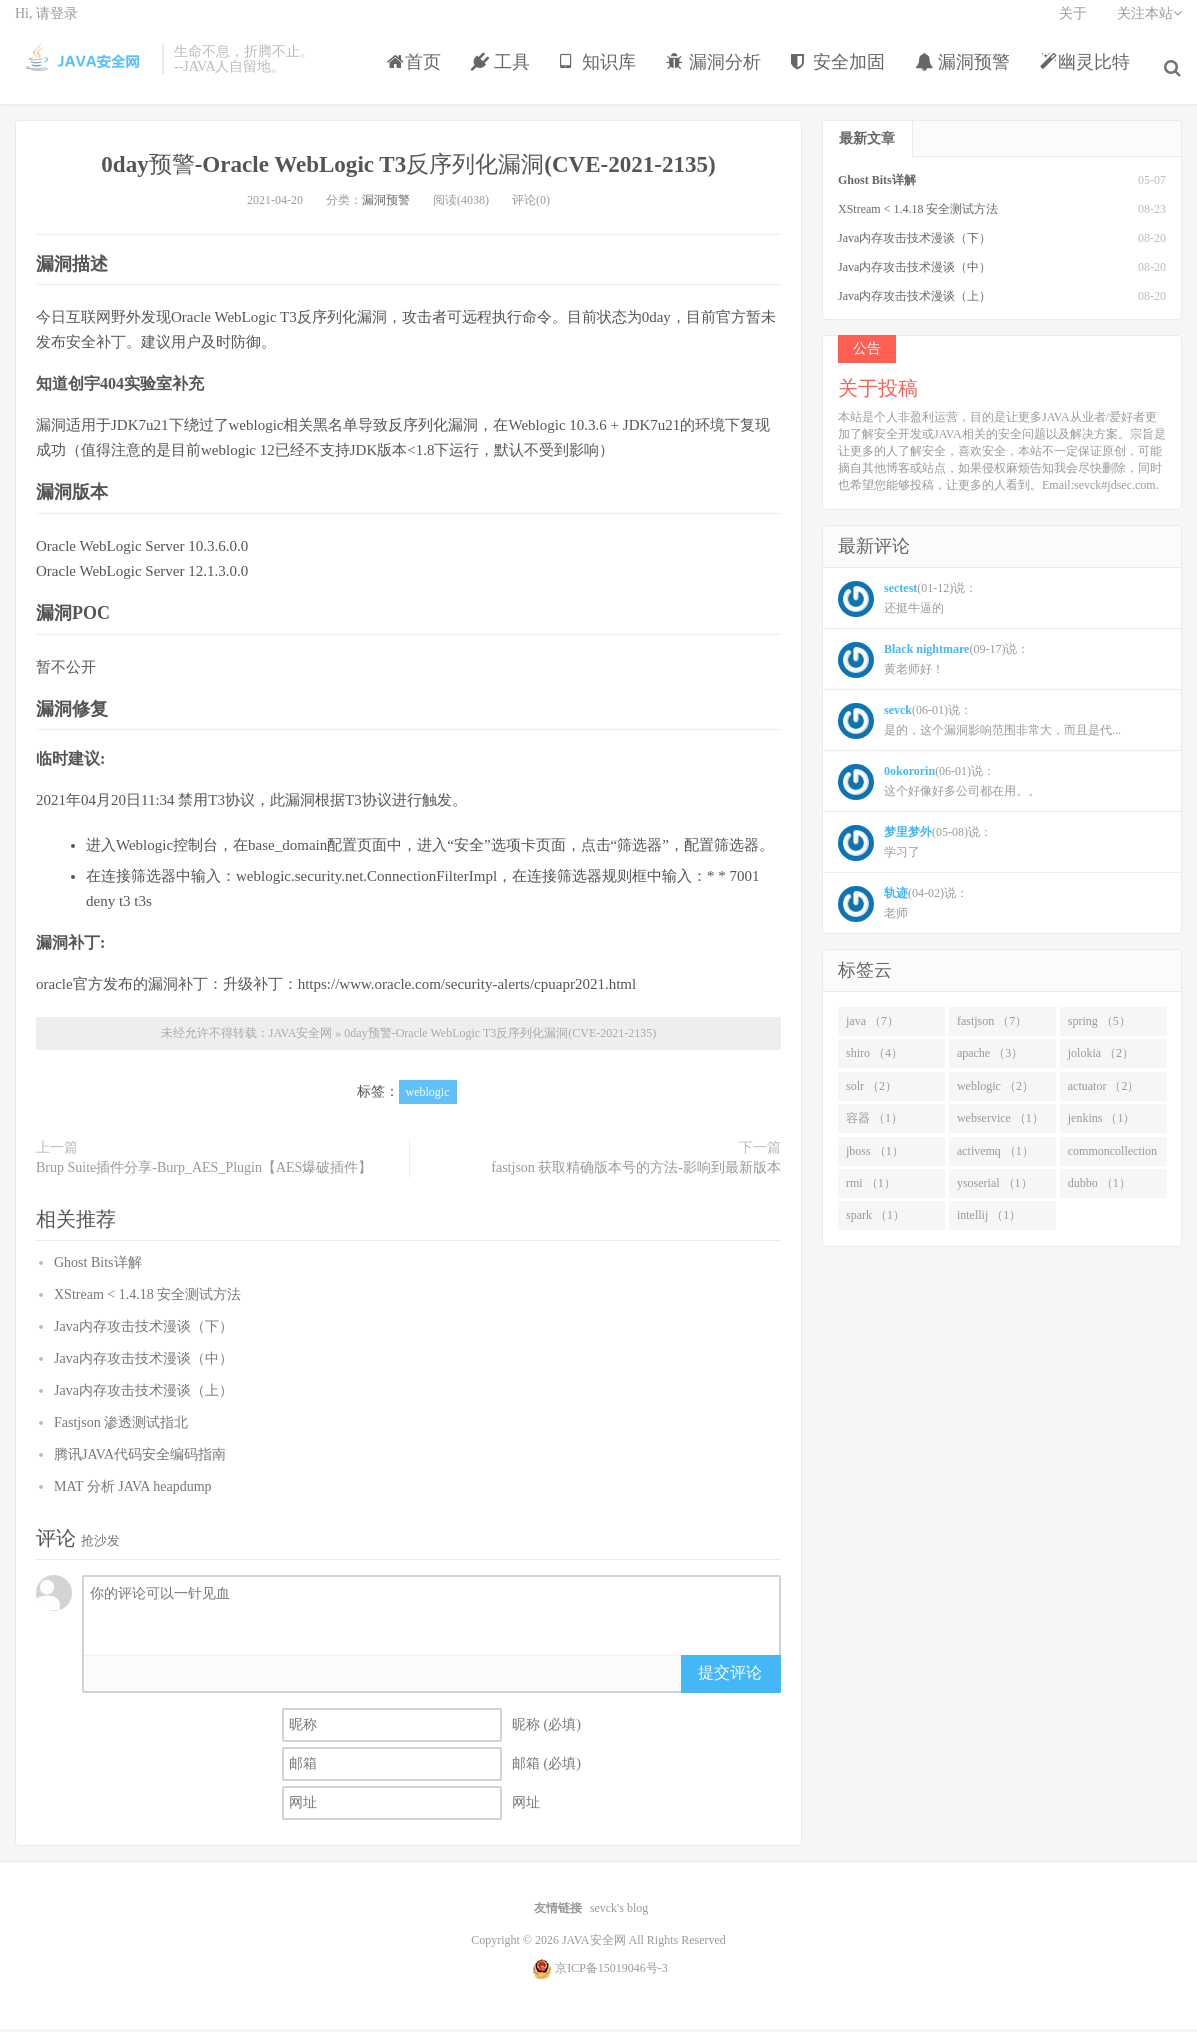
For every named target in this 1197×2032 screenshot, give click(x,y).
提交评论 (730, 1676)
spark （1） (875, 1220)
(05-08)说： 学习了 (915, 847)
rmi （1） (871, 1187)
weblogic (428, 1096)
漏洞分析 (718, 74)
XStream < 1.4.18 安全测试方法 (147, 1298)
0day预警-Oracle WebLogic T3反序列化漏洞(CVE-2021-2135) (409, 167)
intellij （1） (989, 1220)
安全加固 (842, 74)
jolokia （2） (1101, 1057)
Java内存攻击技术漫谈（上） (143, 1394)
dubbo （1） (1099, 1187)
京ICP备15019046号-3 (611, 1971)
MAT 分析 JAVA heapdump (133, 1490)
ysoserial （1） (995, 1187)
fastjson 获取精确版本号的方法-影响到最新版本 (636, 1171)
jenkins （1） (1102, 1122)
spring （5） (1099, 1025)
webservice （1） (1000, 1122)
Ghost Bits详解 (98, 1266)
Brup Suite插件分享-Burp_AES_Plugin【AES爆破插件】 (204, 1171)
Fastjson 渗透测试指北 (121, 1426)
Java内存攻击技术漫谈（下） (143, 1330)
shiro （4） (874, 1057)
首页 (419, 74)
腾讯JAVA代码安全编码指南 (140, 1458)
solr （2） (871, 1090)
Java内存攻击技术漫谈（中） (143, 1362)
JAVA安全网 (83, 71)
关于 (1073, 25)
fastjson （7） (992, 1025)
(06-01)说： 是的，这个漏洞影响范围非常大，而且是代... (979, 725)
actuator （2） (1104, 1090)
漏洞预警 (967, 74)
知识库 (602, 74)
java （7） (872, 1025)
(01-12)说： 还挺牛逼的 (907, 603)
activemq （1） (995, 1155)
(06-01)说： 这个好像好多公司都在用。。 (939, 786)
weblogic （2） (995, 1090)
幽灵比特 (1089, 74)
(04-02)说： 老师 (903, 908)
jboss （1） (875, 1155)
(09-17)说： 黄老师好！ (933, 664)
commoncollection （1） (1112, 1159)
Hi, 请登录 (46, 25)
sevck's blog (619, 1912)
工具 (505, 74)
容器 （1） (874, 1122)
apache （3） (990, 1057)
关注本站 (1149, 25)
